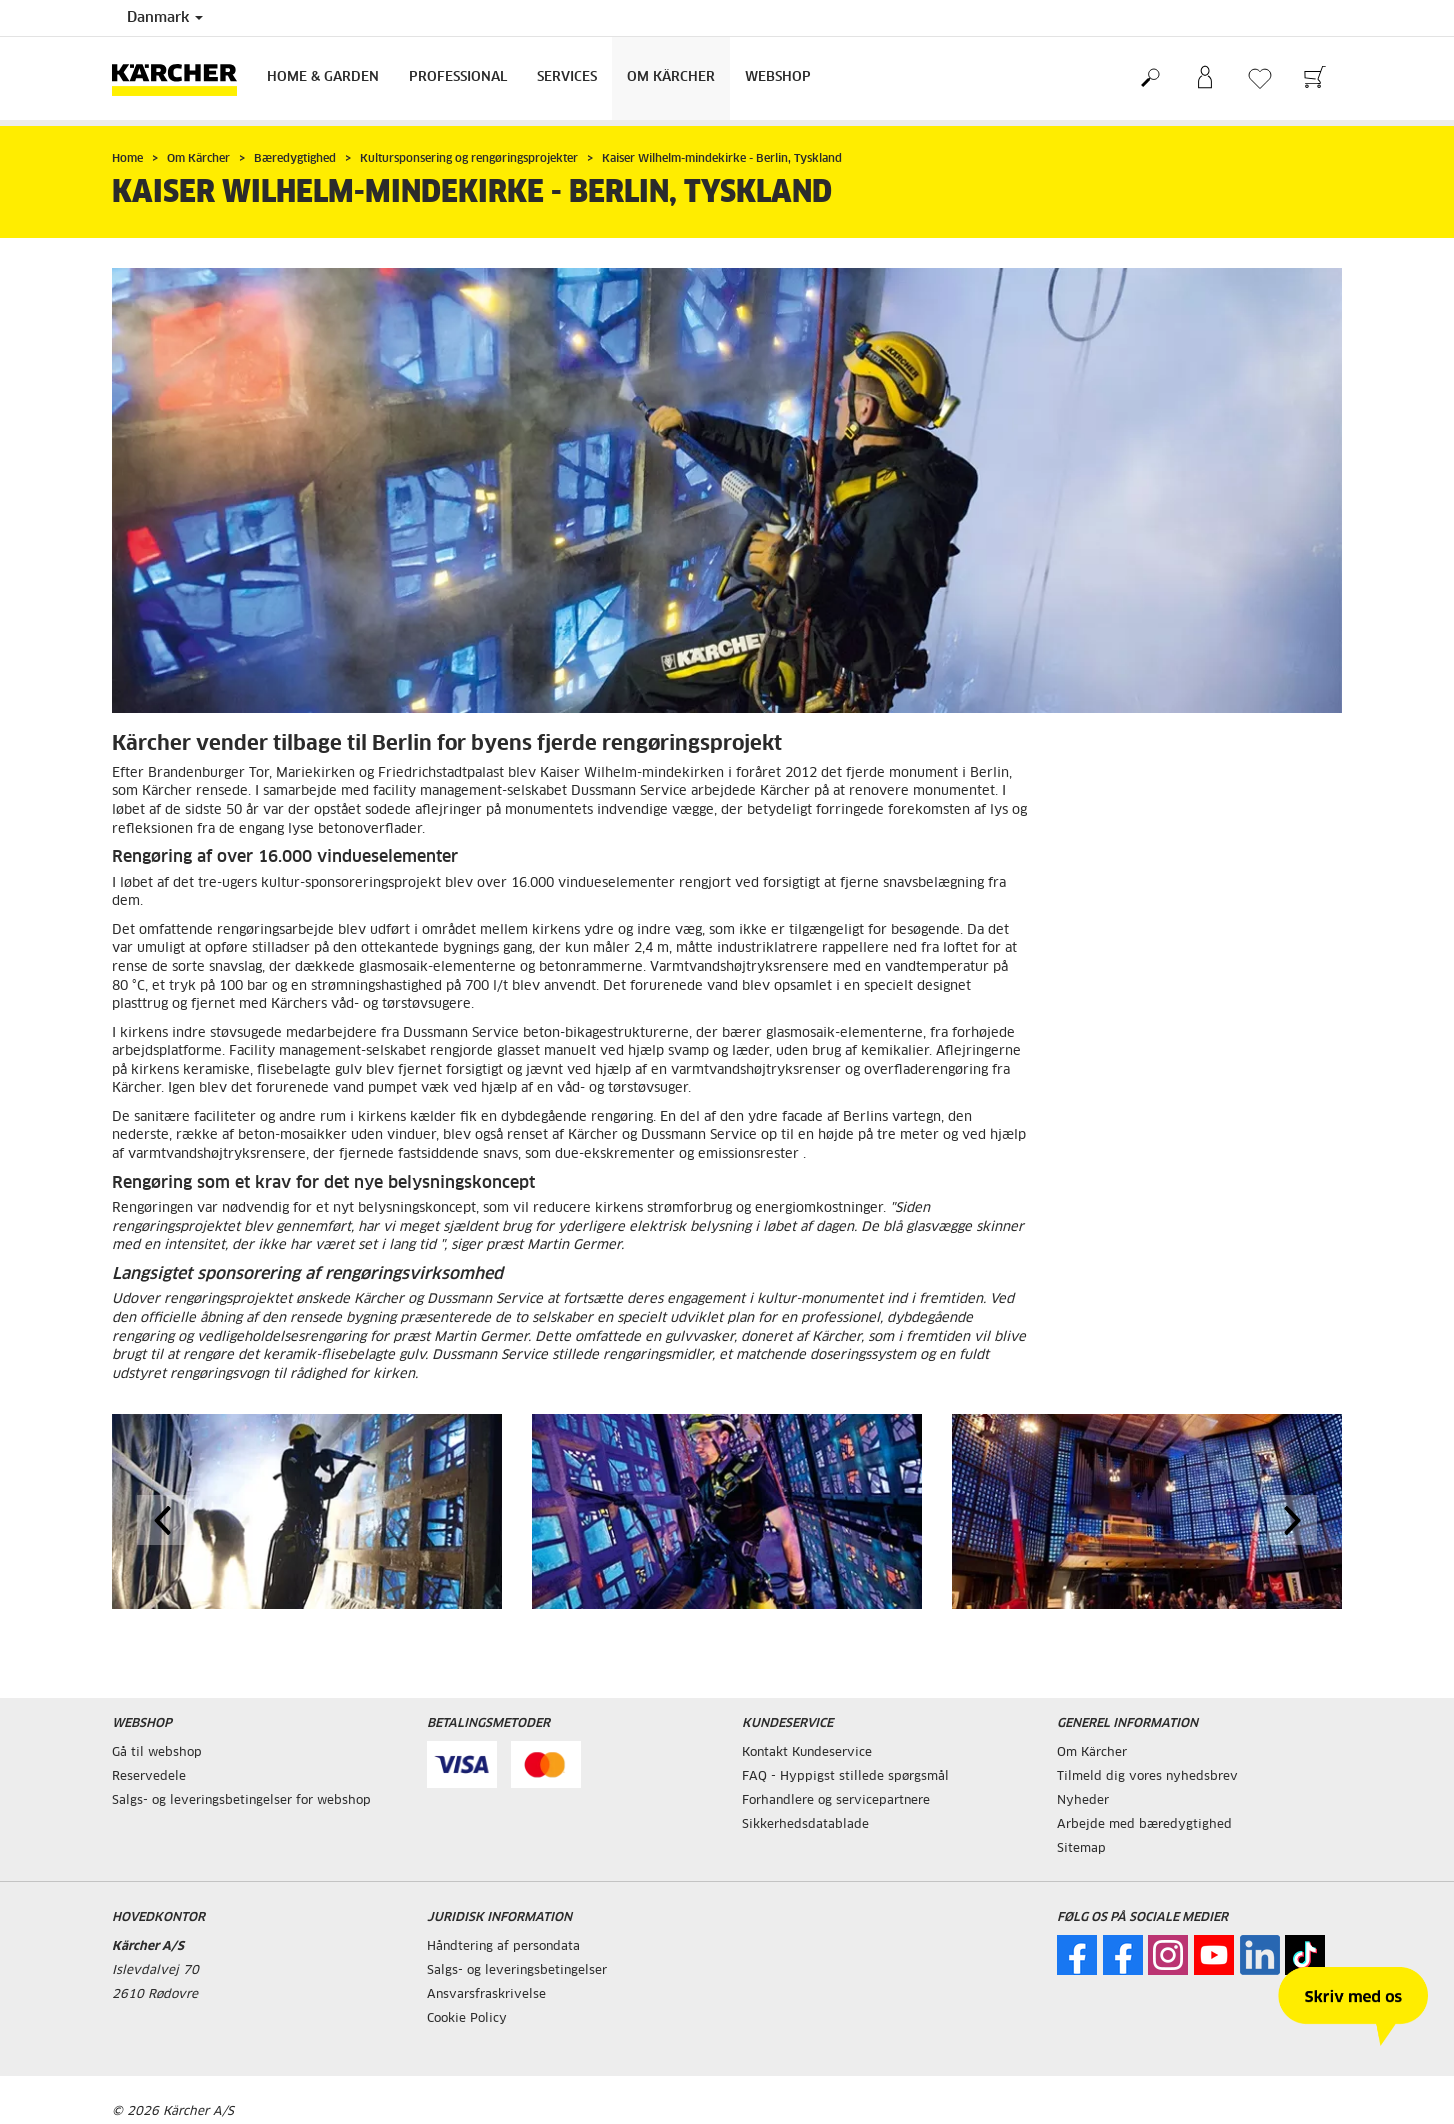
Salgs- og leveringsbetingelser (517, 1971)
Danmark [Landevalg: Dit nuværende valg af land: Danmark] (165, 18)
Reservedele (149, 1777)
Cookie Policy (467, 2019)
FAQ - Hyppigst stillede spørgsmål (845, 1777)
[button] (162, 1520)
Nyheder (1083, 1801)
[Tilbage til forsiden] (182, 78)
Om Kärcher (671, 77)
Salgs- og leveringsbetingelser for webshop (241, 1801)
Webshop (778, 77)
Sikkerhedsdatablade (805, 1825)
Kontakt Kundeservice (807, 1753)
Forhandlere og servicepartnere (836, 1801)
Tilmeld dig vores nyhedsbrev (1147, 1777)
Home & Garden (323, 77)
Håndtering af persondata (503, 1947)
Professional (458, 77)
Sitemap (1081, 1849)
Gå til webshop (157, 1753)
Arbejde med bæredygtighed (1144, 1825)
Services (567, 77)
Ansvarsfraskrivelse (486, 1995)
